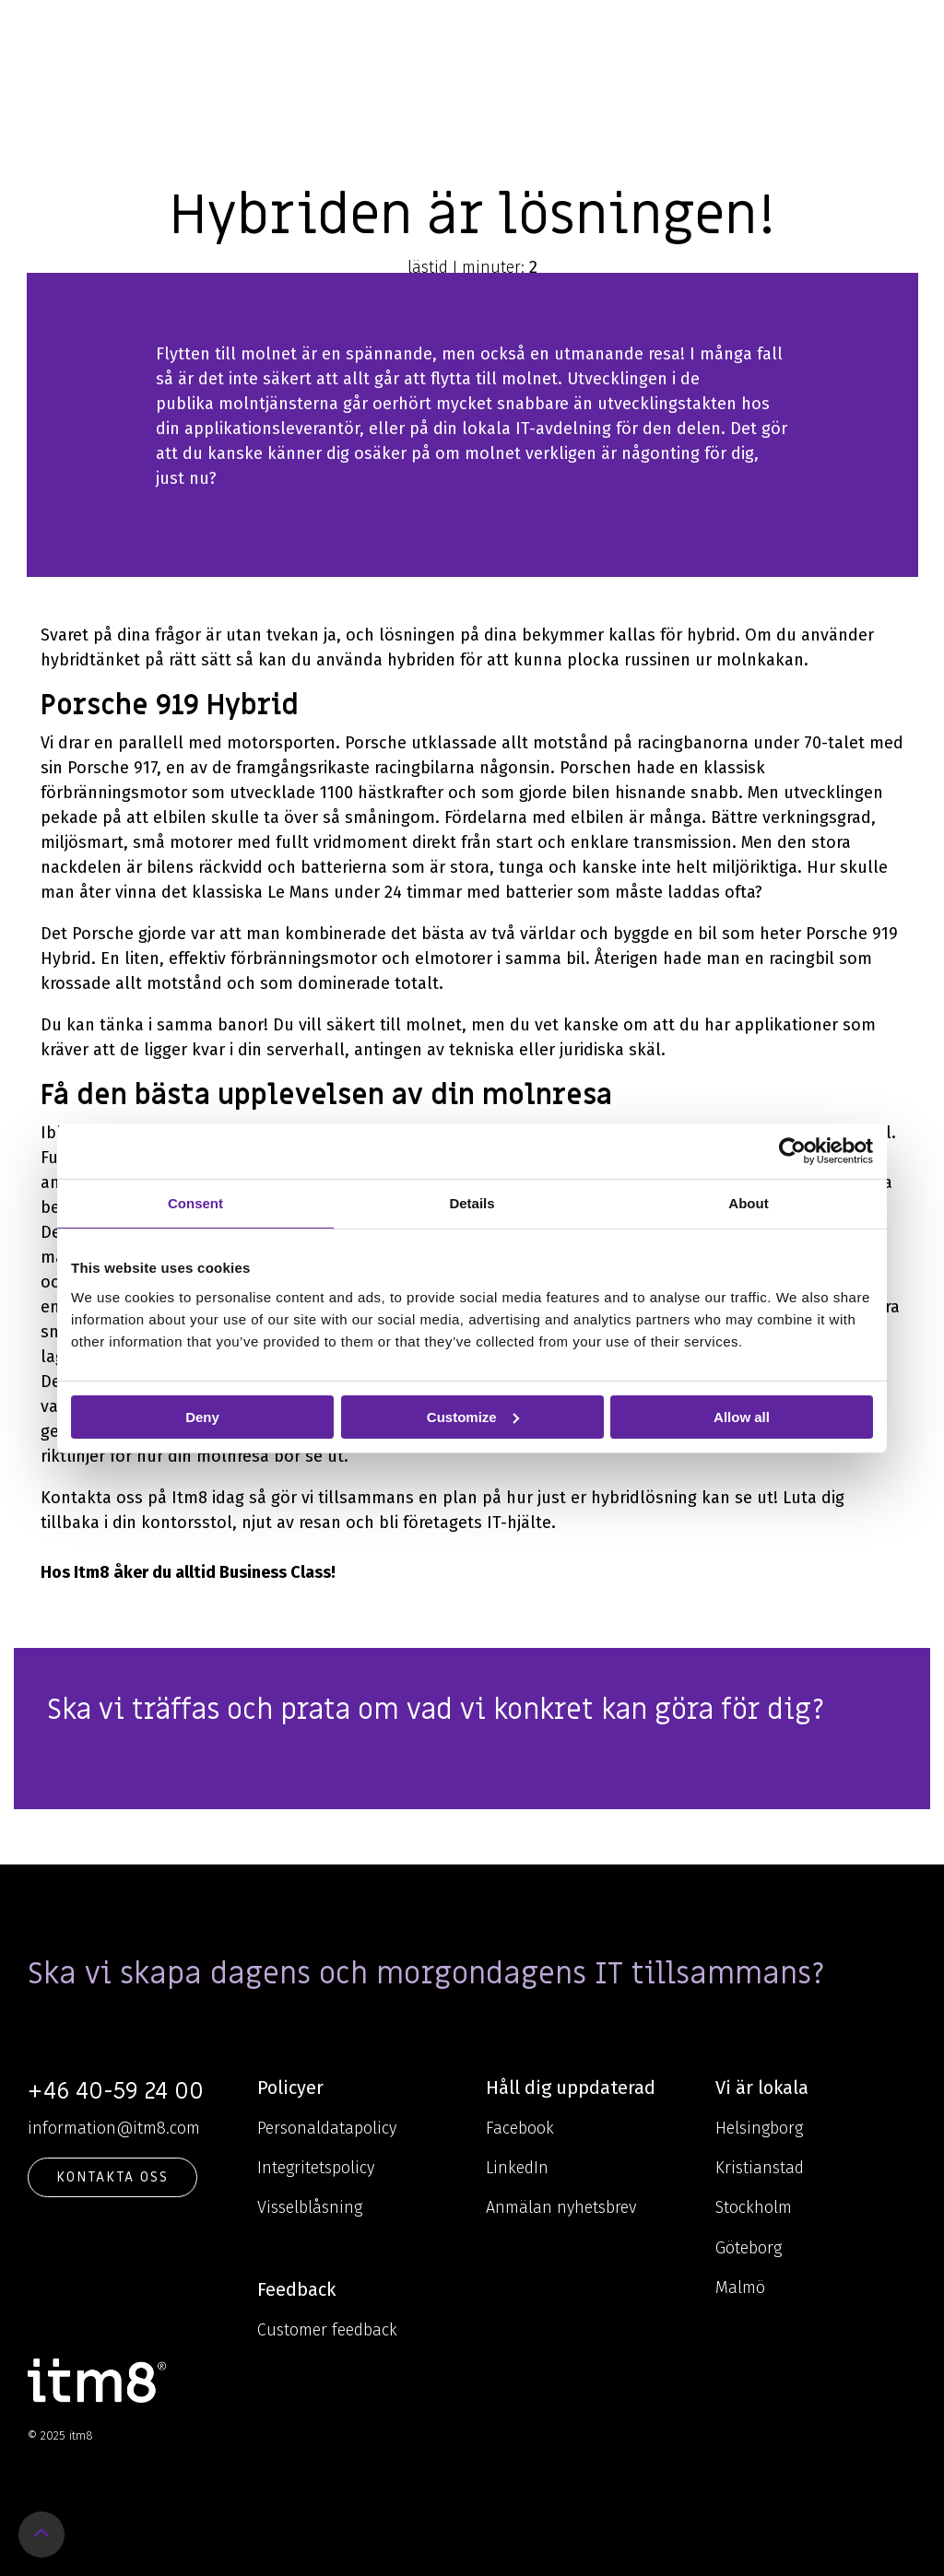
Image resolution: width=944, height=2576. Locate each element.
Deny (202, 1416)
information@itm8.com (114, 2128)
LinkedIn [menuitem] (517, 2168)
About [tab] (748, 1202)
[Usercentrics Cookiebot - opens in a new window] (792, 1150)
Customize (473, 1416)
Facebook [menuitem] (520, 2128)
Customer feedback (327, 2330)
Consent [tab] (195, 1202)
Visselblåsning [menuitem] (309, 2207)
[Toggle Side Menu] (903, 31)
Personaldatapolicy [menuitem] (326, 2128)
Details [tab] (471, 1202)
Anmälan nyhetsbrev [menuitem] (561, 2207)
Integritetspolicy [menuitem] (315, 2168)
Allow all (742, 1416)
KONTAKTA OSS (112, 2177)
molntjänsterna (278, 404)
